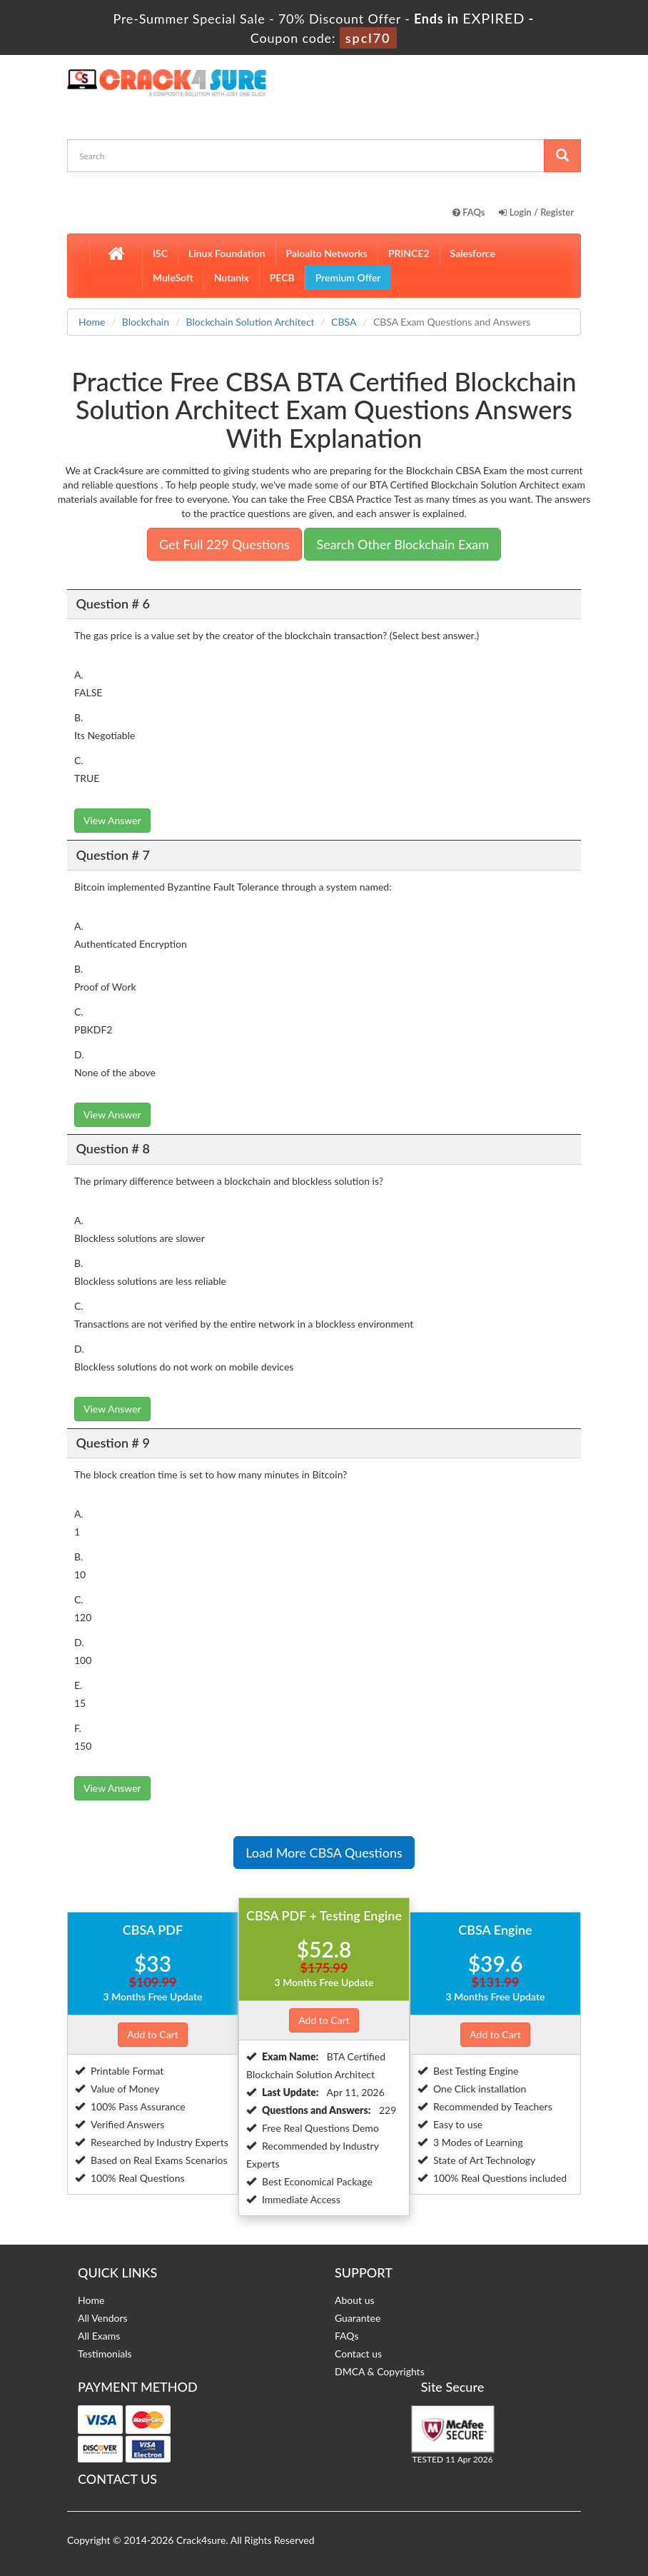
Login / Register (536, 212)
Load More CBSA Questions (324, 1852)
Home (92, 322)
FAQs (468, 212)
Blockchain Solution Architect (250, 322)
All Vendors (103, 2318)
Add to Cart (152, 2034)
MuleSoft (173, 277)
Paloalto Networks (327, 253)
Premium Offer (348, 277)
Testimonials (105, 2353)
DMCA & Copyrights (380, 2371)
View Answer (112, 820)
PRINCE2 (409, 253)
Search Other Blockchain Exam (402, 544)
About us (355, 2300)
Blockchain (145, 322)
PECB (282, 277)
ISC (160, 253)
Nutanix (231, 277)
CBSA (343, 322)
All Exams (99, 2336)
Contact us (358, 2353)
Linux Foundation (226, 253)
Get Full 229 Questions (224, 544)
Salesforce (472, 253)
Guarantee (357, 2318)
